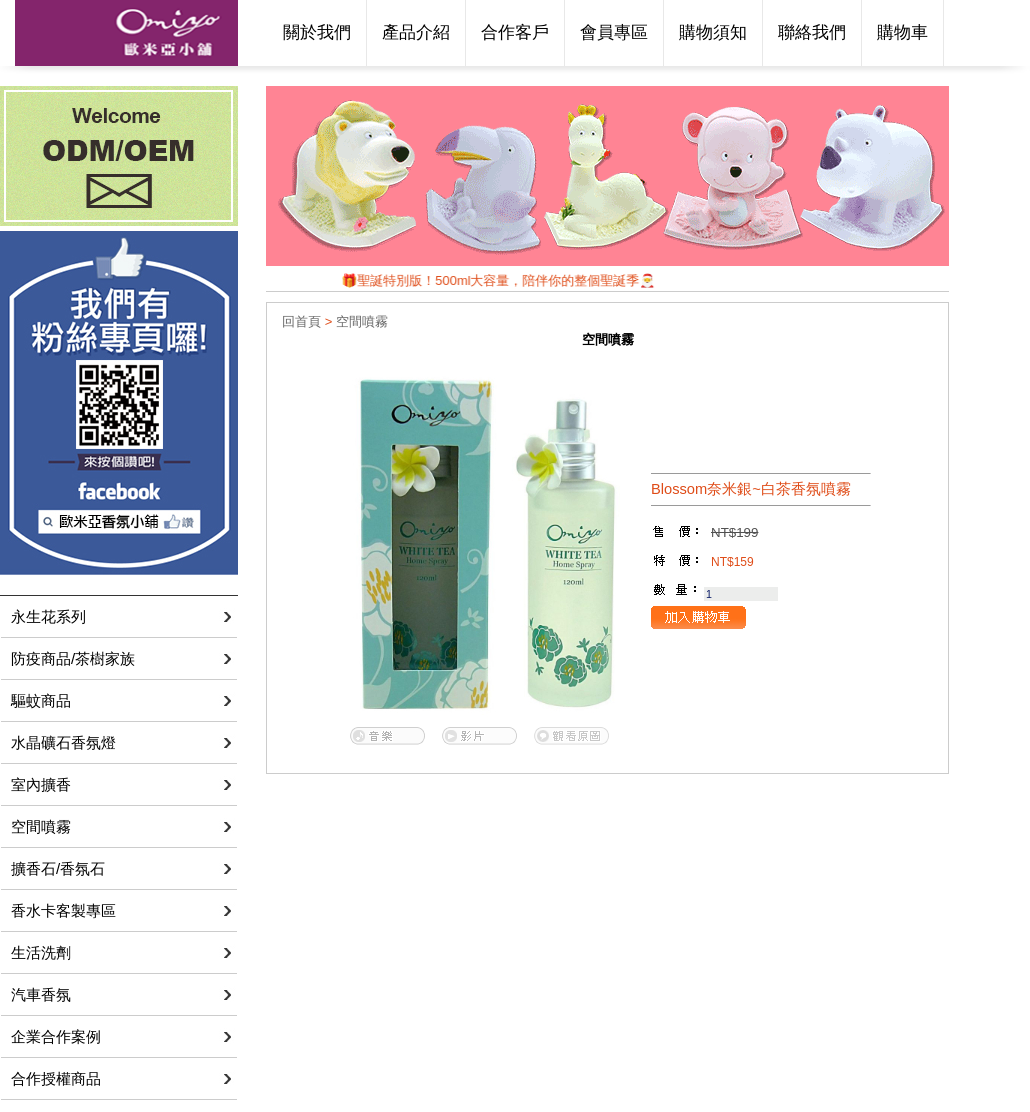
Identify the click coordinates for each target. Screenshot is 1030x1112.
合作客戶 (515, 32)
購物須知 (713, 32)
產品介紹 (416, 32)
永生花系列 (48, 616)
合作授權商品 (56, 1078)
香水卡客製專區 (63, 910)
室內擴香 (41, 784)
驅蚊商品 (41, 700)
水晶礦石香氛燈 (63, 742)
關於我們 (317, 32)
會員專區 (614, 32)
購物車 (902, 32)
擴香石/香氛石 (58, 868)
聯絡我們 (812, 32)
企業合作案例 (56, 1036)
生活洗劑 (41, 952)
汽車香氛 (41, 994)
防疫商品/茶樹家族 (73, 658)
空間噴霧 (41, 826)
